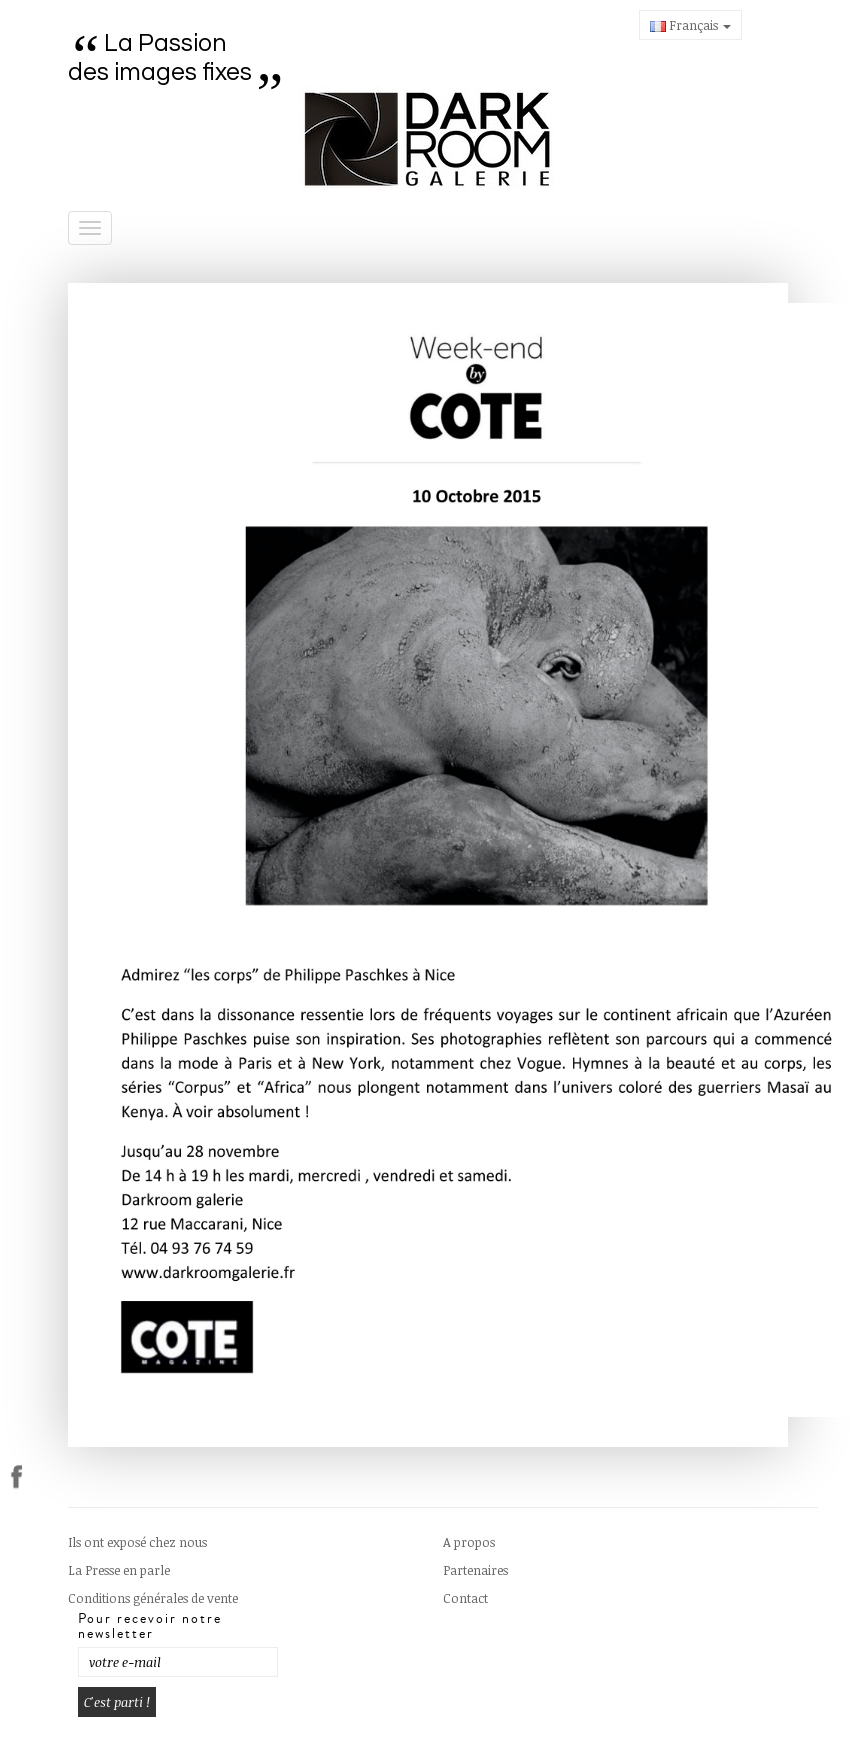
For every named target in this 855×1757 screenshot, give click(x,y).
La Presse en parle (119, 1570)
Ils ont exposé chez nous (137, 1542)
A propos (469, 1542)
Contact (465, 1598)
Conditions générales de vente (153, 1598)
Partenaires (475, 1570)
